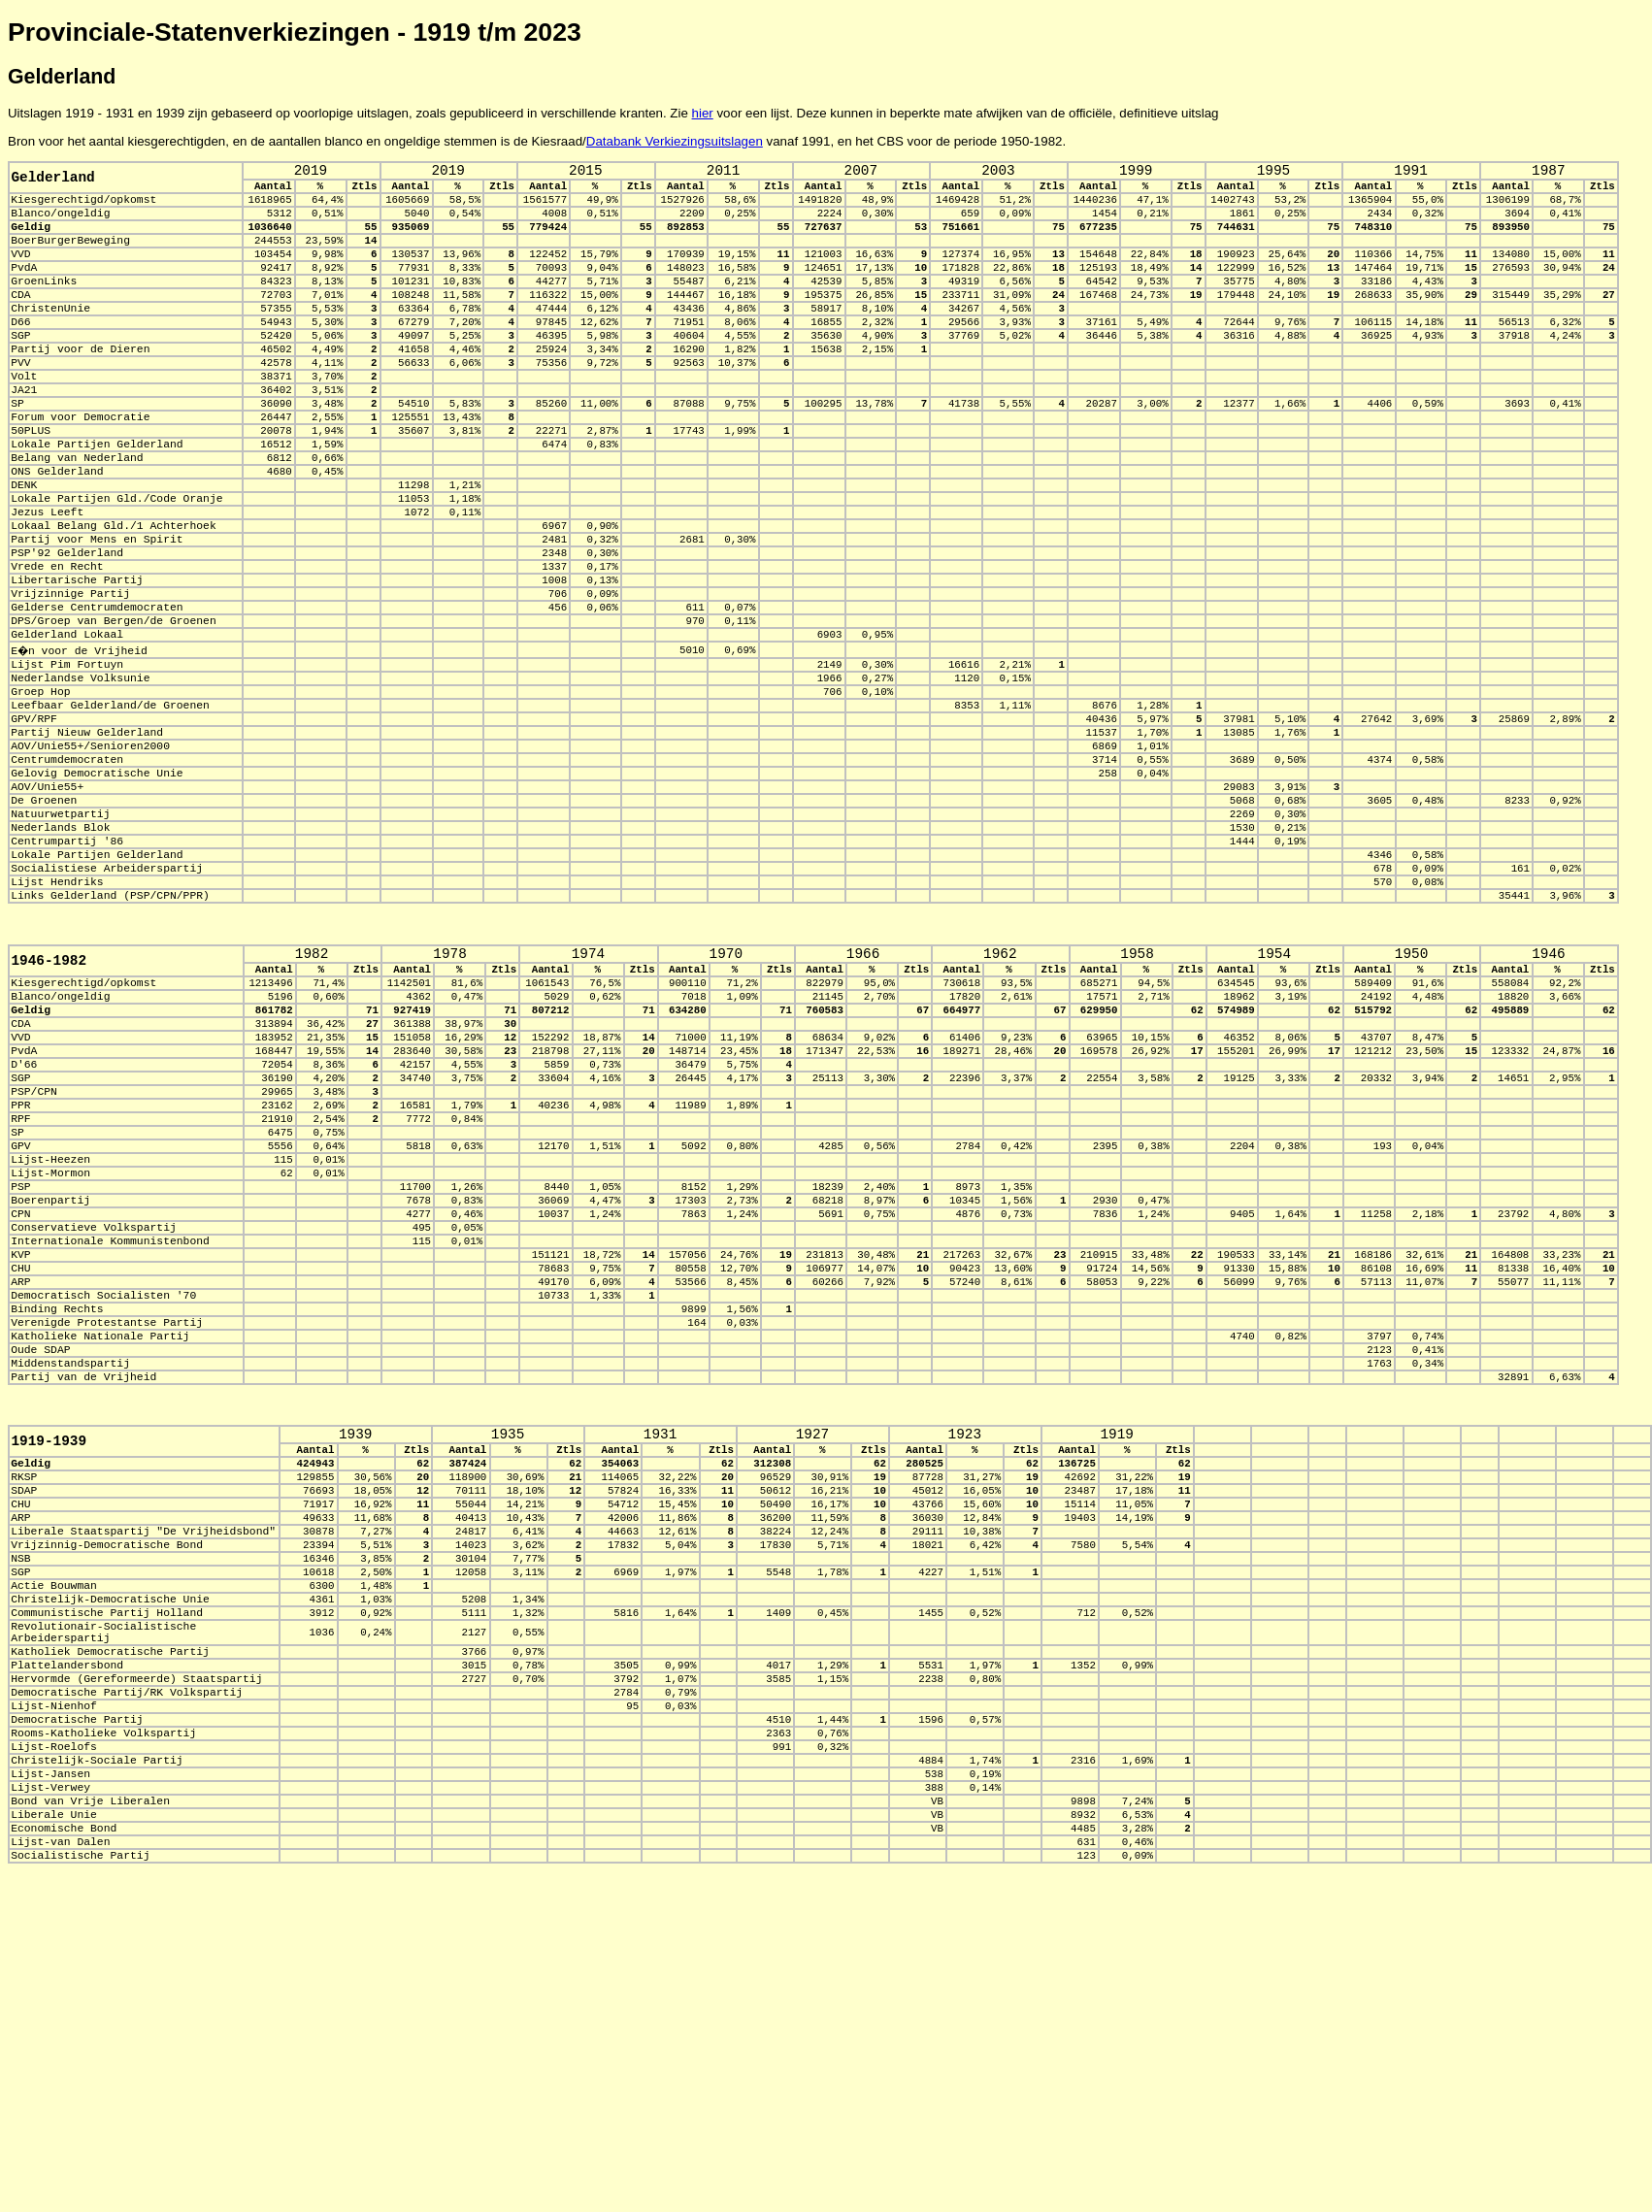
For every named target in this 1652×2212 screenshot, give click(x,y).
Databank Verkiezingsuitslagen (674, 141)
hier (702, 113)
